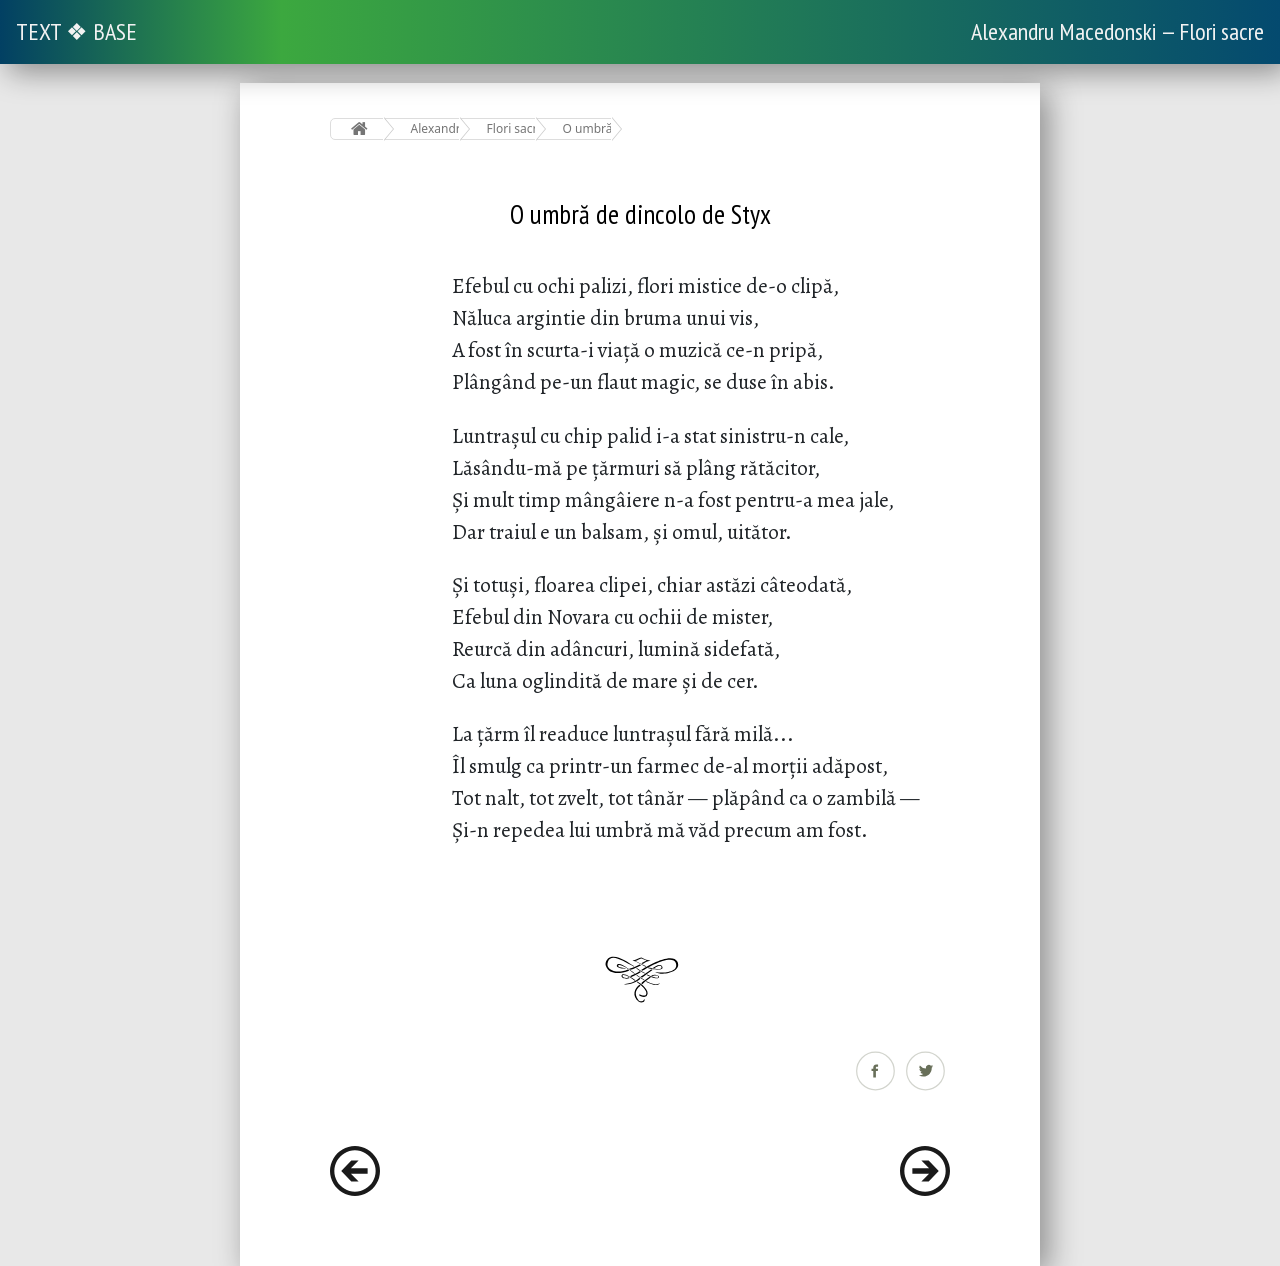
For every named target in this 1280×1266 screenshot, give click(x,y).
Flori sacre (511, 128)
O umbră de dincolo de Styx (587, 128)
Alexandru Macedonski (435, 128)
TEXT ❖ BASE (76, 31)
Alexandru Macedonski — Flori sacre (1117, 31)
